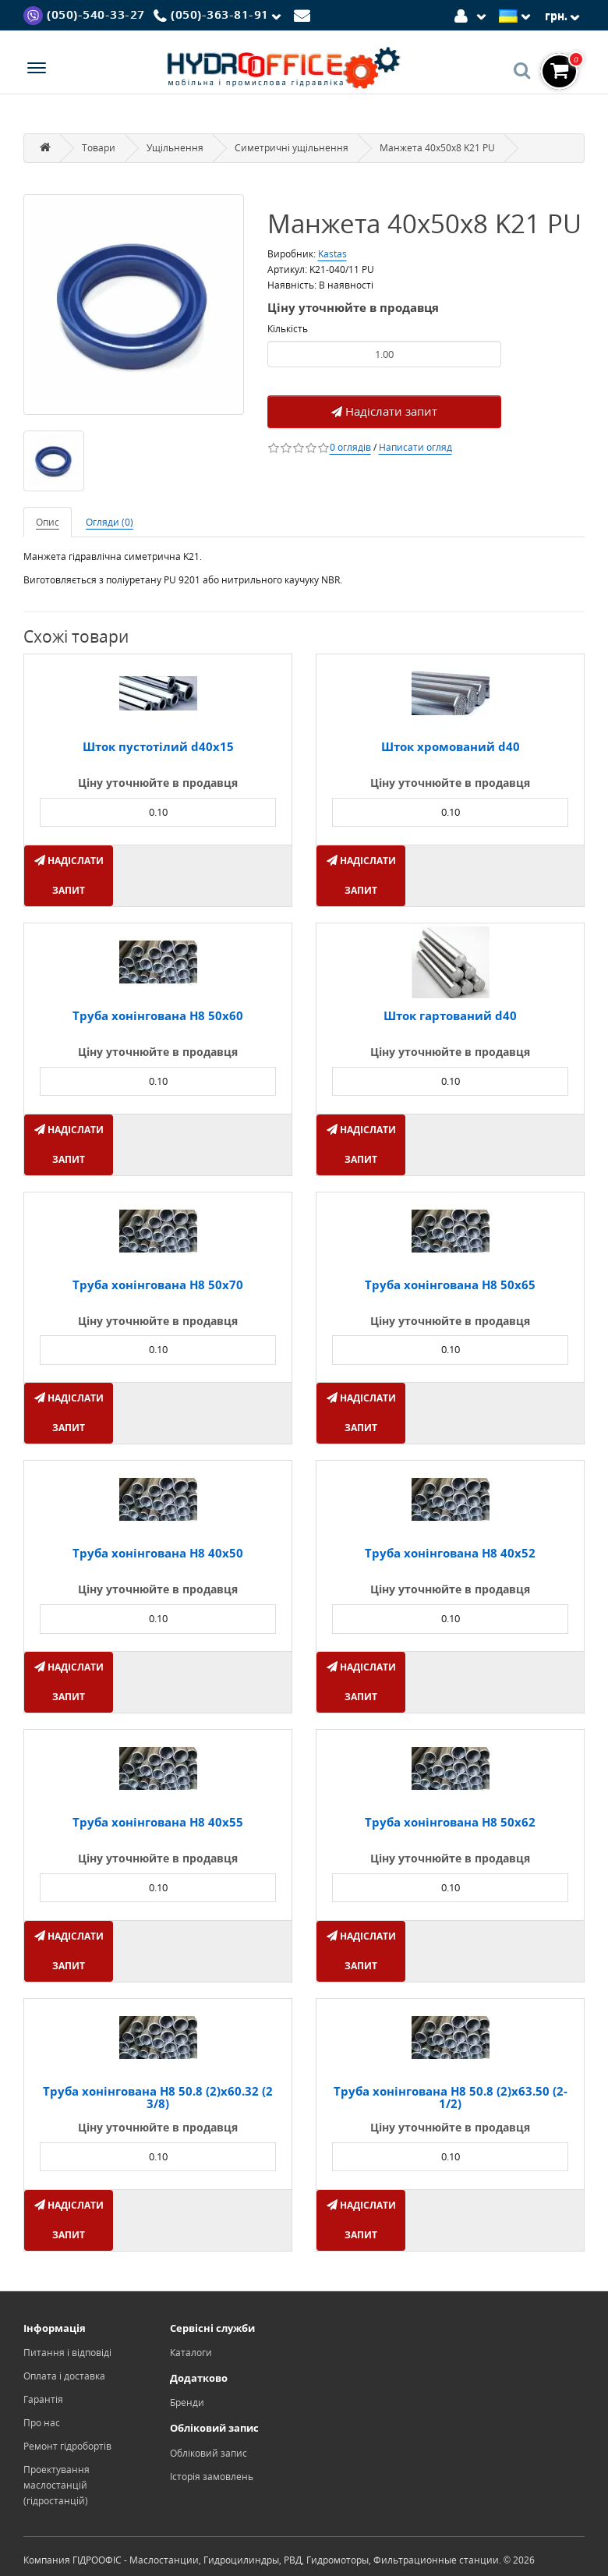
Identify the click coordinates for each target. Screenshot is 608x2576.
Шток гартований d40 (450, 1015)
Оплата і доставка (64, 2376)
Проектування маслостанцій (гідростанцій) (56, 2485)
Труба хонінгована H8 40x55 (157, 1822)
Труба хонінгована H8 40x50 (157, 1553)
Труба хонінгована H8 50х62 (450, 1822)
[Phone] (220, 15)
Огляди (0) (109, 522)
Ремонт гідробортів (67, 2446)
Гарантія (43, 2399)
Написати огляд (415, 447)
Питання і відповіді (67, 2352)
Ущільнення (175, 147)
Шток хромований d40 (450, 746)
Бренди (187, 2402)
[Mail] (304, 14)
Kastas (332, 253)
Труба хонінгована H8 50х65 (450, 1284)
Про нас (41, 2422)
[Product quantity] (384, 354)
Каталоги (191, 2352)
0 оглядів (350, 447)
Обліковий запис (208, 2453)
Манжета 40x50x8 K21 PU (437, 147)
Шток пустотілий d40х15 (158, 746)
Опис (47, 522)
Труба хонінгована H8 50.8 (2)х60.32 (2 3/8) (158, 2097)
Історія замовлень (211, 2476)
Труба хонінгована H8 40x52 (450, 1553)
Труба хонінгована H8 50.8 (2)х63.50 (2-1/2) (450, 2097)
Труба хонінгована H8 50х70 (157, 1284)
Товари (98, 147)
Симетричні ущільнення (291, 147)
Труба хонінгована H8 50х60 (157, 1015)
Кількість (287, 328)
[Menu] (36, 70)
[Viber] (84, 14)
